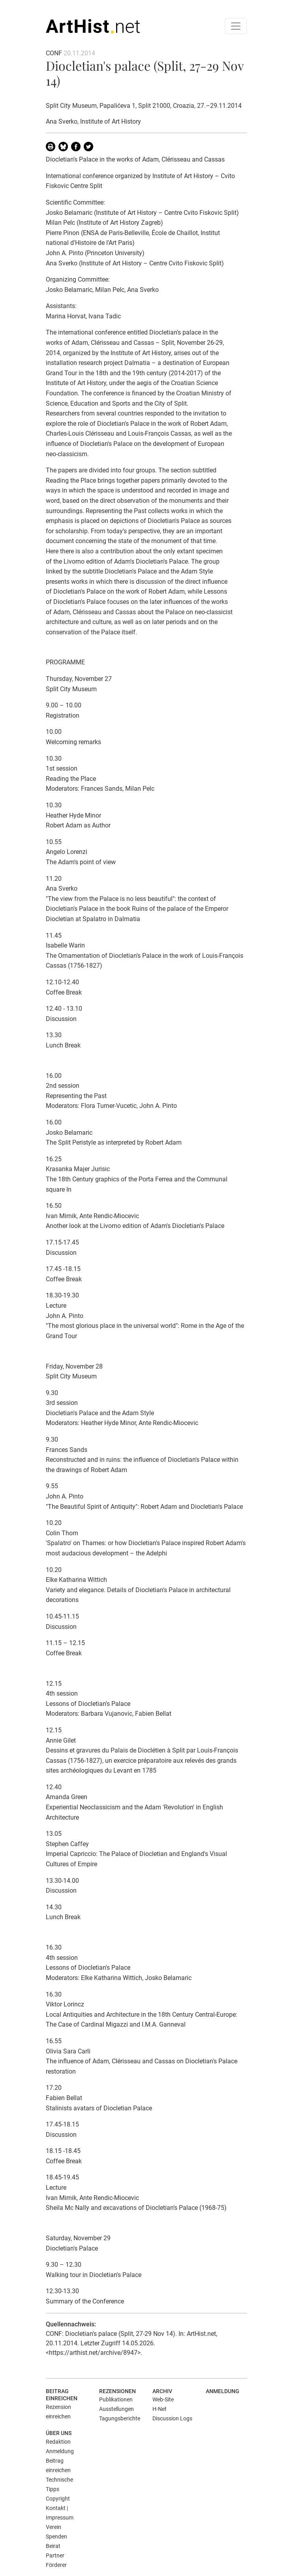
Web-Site (163, 2399)
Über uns (58, 2433)
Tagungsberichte (119, 2418)
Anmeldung (222, 2391)
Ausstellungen (116, 2409)
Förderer (56, 2565)
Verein (53, 2527)
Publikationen (116, 2399)
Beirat (53, 2546)
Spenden (56, 2536)
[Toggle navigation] (236, 26)
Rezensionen (117, 2391)
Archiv (162, 2391)
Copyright (58, 2498)
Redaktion (58, 2442)
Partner (55, 2555)
